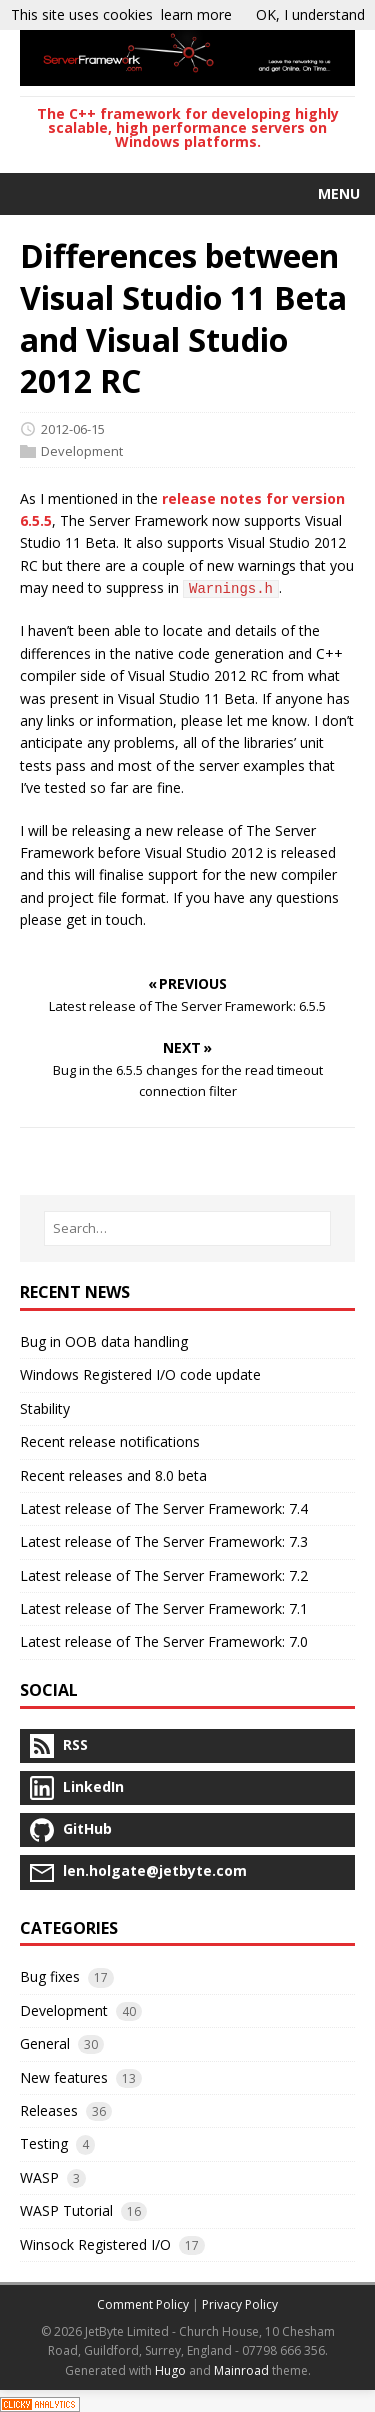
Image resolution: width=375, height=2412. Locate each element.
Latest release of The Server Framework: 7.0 (164, 1641)
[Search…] (187, 1228)
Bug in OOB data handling (104, 1341)
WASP (39, 2177)
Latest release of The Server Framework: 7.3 (164, 1541)
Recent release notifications (110, 1441)
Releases (49, 2110)
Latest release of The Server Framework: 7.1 (164, 1608)
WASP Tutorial (66, 2210)
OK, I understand (310, 14)
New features (64, 2077)
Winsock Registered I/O (95, 2244)
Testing (44, 2143)
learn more (196, 14)
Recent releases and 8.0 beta (113, 1475)
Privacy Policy (240, 2304)
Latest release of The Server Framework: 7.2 (164, 1575)
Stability (45, 1408)
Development (82, 451)
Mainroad (241, 2370)
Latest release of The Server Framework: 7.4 (164, 1508)
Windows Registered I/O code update (140, 1374)
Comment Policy (143, 2304)
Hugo (170, 2370)
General (45, 2043)
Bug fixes (50, 1976)
